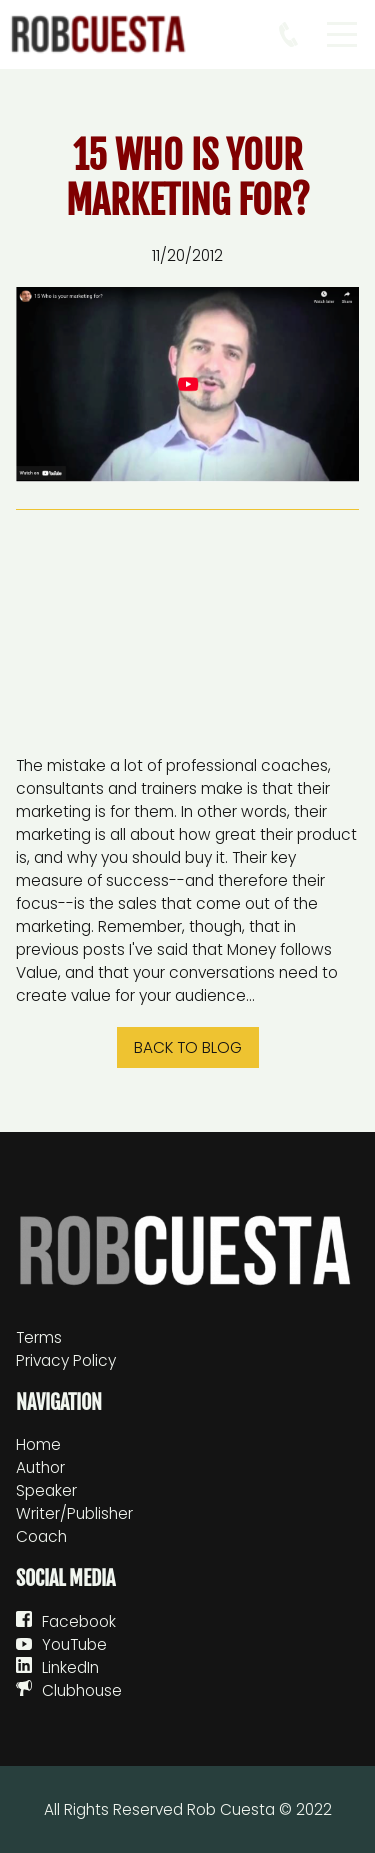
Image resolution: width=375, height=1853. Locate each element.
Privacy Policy (66, 1360)
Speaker (46, 1490)
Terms (39, 1337)
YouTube (74, 1644)
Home (38, 1444)
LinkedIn (70, 1667)
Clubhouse (82, 1690)
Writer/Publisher (74, 1513)
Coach (41, 1536)
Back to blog (188, 1047)
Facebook (79, 1621)
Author (40, 1467)
